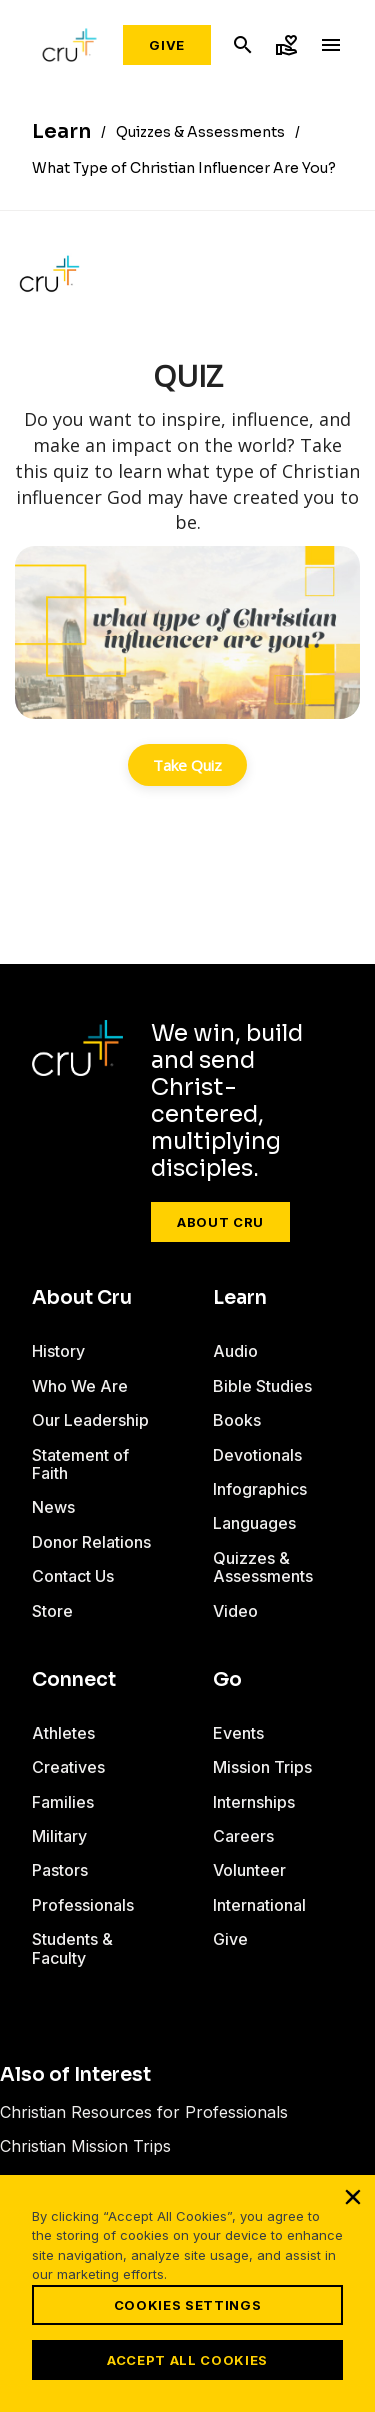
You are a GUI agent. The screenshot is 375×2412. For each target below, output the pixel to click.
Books (237, 1420)
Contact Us (73, 1576)
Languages (254, 1523)
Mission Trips (262, 1767)
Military (59, 1836)
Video (235, 1611)
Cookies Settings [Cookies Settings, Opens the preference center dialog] (187, 2305)
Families (63, 1802)
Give (167, 45)
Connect (74, 1680)
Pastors (60, 1870)
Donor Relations (91, 1542)
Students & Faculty (72, 1948)
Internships (254, 1802)
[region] (187, 2293)
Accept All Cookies (187, 2360)
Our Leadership (90, 1420)
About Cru (220, 1222)
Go (227, 1680)
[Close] (353, 2197)
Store (52, 1611)
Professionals (83, 1905)
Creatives (68, 1767)
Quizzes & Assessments (263, 1567)
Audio (235, 1351)
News (53, 1507)
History (58, 1351)
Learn (240, 1298)
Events (238, 1733)
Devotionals (257, 1455)
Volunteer (249, 1870)
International (259, 1905)
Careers (243, 1836)
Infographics (260, 1489)
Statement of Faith (80, 1464)
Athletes (63, 1733)
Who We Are (80, 1386)
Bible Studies (262, 1386)
